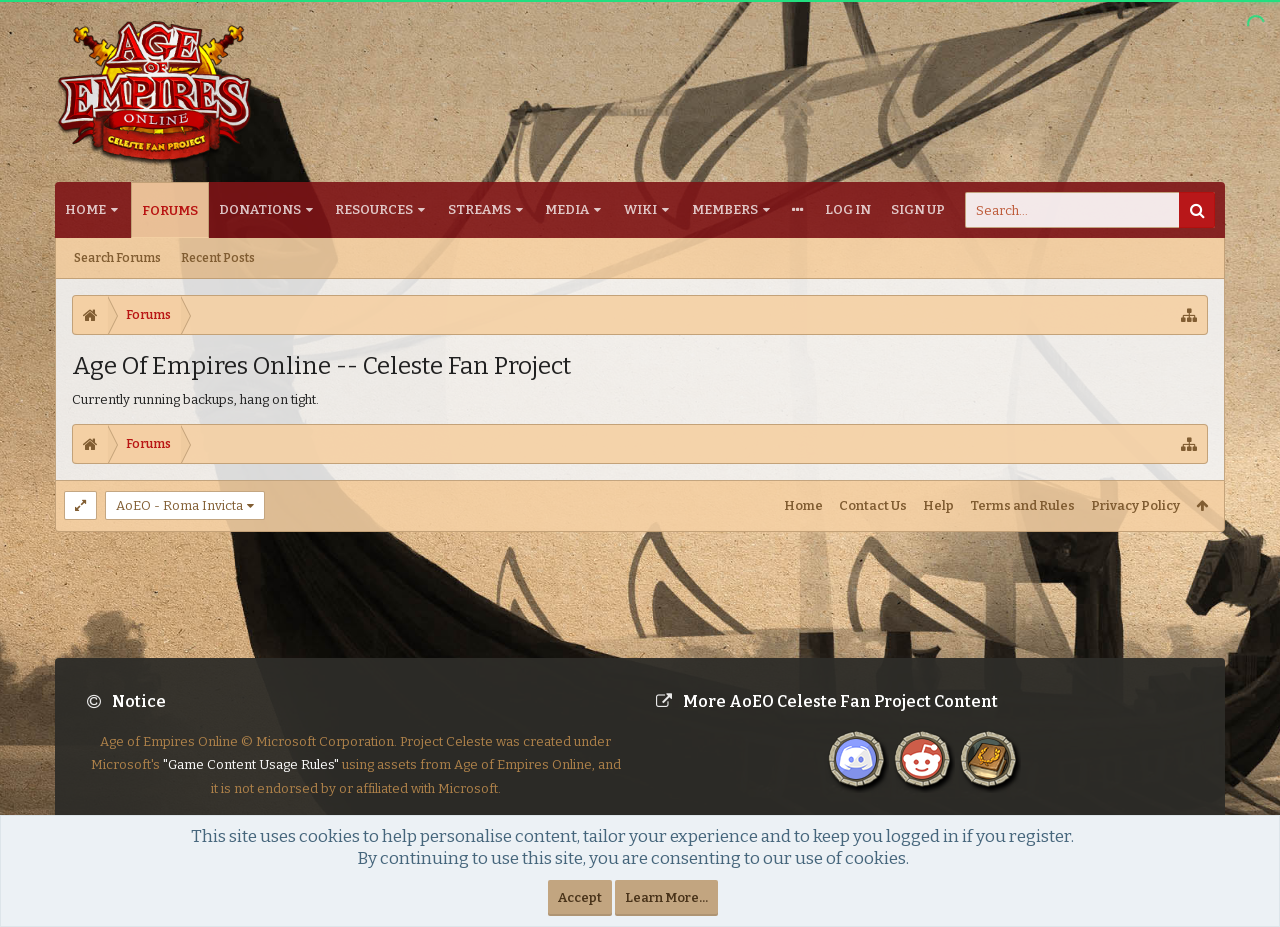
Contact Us (873, 505)
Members (725, 209)
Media (567, 209)
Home (85, 209)
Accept (580, 897)
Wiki (640, 209)
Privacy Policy (1135, 505)
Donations (260, 209)
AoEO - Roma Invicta (179, 505)
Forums (170, 210)
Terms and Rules (1022, 505)
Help (938, 505)
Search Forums (117, 258)
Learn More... (666, 897)
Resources (374, 209)
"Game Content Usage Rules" (251, 780)
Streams (479, 209)
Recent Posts (218, 258)
